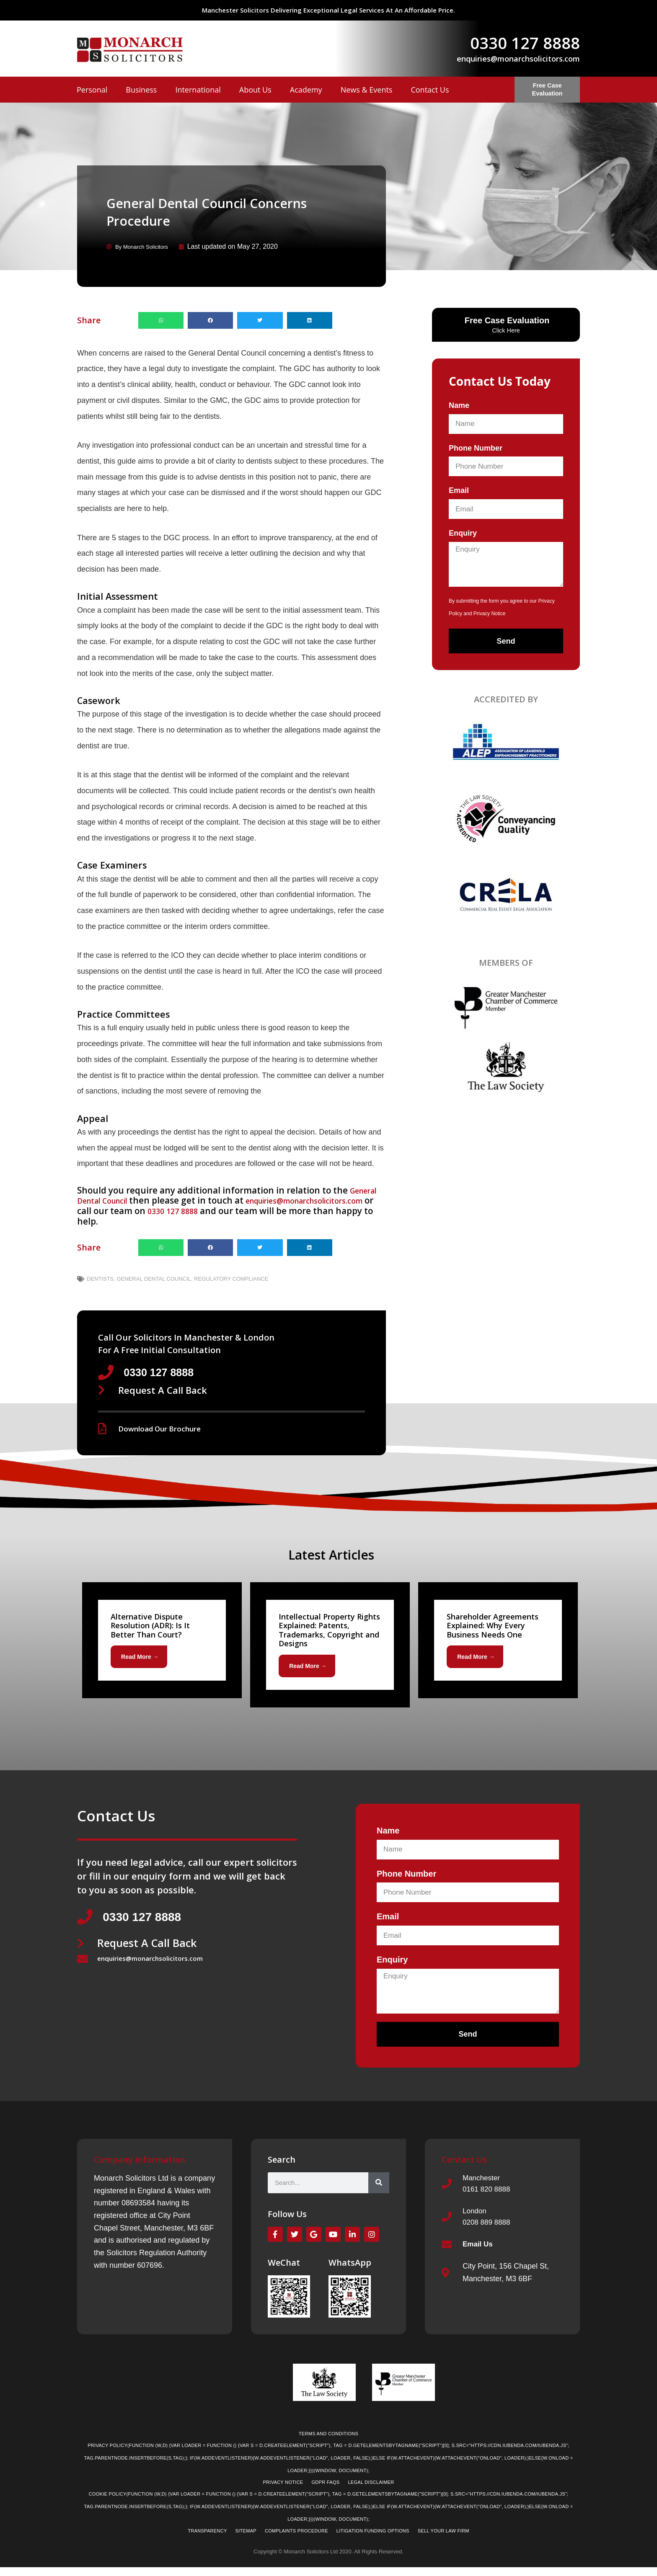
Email (459, 490)
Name (459, 405)
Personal (92, 90)
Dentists (100, 1278)
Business (141, 90)
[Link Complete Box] (162, 1641)
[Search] (378, 2186)
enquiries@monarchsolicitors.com (518, 59)
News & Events (367, 90)
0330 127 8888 (525, 43)
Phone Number (475, 447)
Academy (306, 90)
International (197, 90)
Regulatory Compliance (231, 1278)
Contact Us (430, 90)
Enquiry (463, 533)
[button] (161, 319)
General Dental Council (154, 1278)
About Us (255, 90)
